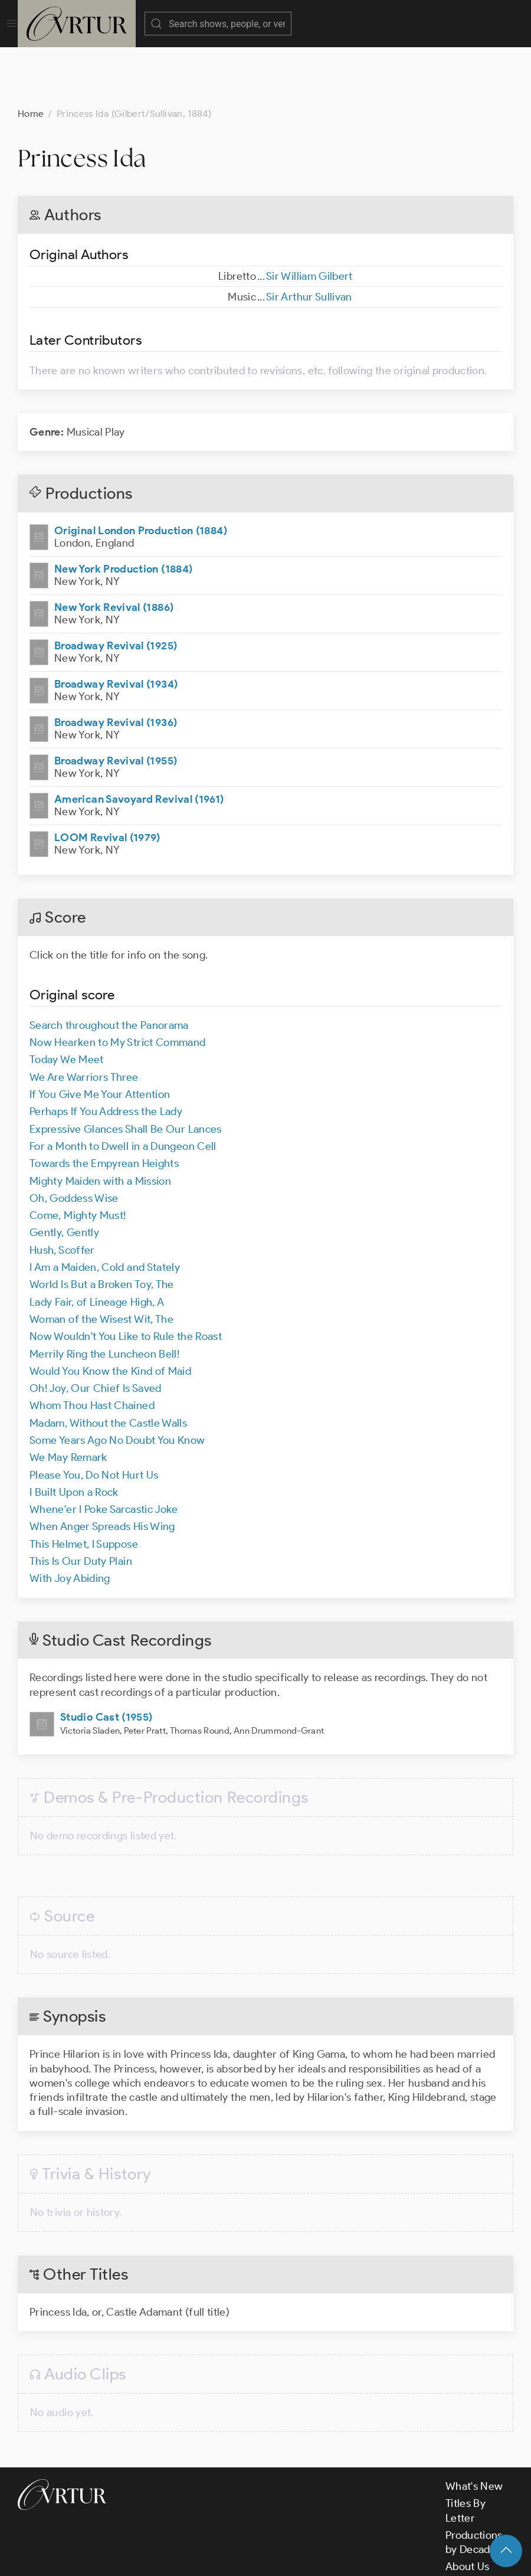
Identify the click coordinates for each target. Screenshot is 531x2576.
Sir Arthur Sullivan (309, 237)
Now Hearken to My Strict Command (118, 983)
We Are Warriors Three (84, 1018)
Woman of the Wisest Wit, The (101, 1260)
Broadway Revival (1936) (115, 663)
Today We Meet (67, 1000)
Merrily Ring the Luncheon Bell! (104, 1295)
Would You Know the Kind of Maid (110, 1312)
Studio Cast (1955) (106, 1658)
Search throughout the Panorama (109, 966)
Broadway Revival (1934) (116, 625)
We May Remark (68, 1398)
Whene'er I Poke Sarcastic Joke (104, 1450)
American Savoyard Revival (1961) (139, 740)
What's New (474, 2427)
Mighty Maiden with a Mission (100, 1122)
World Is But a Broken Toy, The (102, 1225)
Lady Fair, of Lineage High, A (97, 1243)
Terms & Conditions (207, 2557)
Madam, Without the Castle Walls (108, 1364)
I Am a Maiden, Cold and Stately (105, 1208)
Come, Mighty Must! (78, 1156)
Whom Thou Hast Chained (92, 1346)
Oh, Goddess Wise (74, 1139)
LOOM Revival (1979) (107, 778)
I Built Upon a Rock (74, 1433)
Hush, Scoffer (62, 1191)
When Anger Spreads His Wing (102, 1467)
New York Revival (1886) (113, 548)
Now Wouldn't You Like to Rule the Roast (126, 1277)
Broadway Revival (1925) (115, 586)
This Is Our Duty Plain (81, 1502)
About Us (467, 2507)
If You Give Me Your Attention (100, 1035)
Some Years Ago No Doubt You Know (117, 1381)
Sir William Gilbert (309, 217)
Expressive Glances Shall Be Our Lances (126, 1070)
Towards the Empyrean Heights (104, 1104)
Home (31, 54)
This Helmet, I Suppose (84, 1485)
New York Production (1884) (123, 510)
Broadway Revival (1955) (115, 701)
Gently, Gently (64, 1173)
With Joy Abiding (70, 1519)
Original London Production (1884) (140, 471)
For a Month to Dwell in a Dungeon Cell (123, 1087)
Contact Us (472, 2525)
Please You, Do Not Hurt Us (94, 1416)
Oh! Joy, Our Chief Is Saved (96, 1329)
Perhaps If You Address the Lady (106, 1052)
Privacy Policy (295, 2557)
